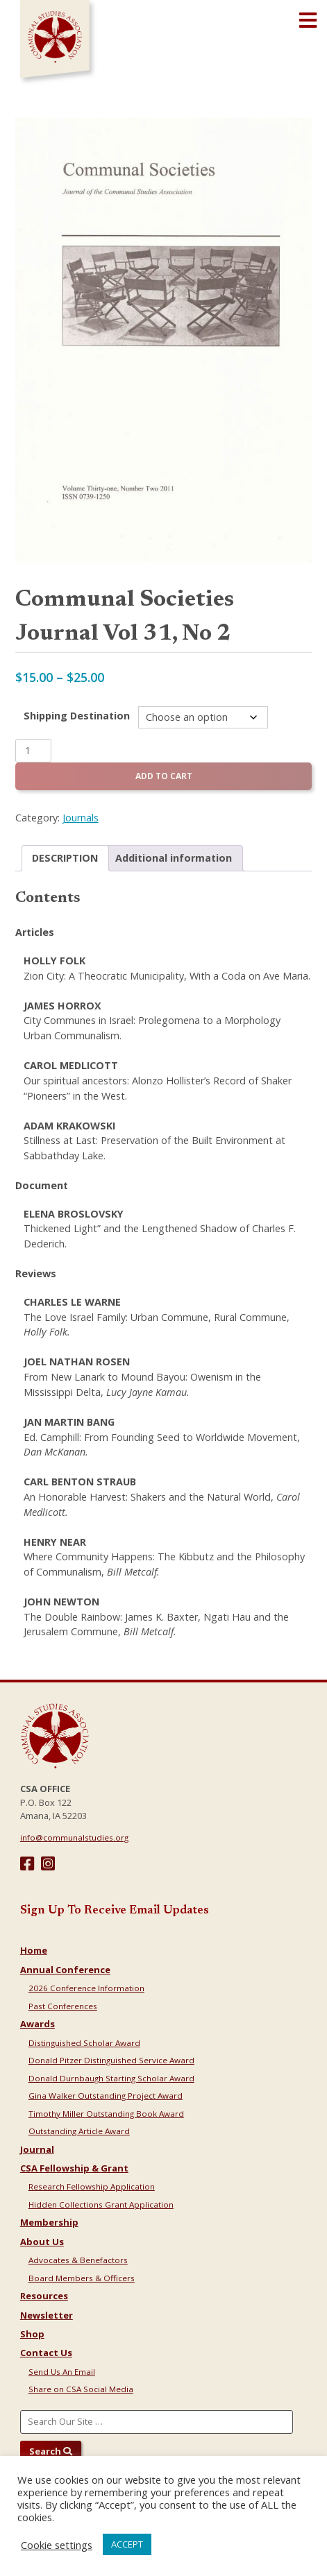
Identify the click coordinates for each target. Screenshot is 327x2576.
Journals (80, 817)
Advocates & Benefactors (78, 2260)
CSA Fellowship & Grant (74, 2168)
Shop (32, 2334)
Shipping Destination (77, 715)
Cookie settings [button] (56, 2545)
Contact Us (46, 2352)
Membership (49, 2222)
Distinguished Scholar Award (84, 2043)
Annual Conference (65, 1969)
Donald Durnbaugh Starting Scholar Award (111, 2078)
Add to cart (163, 776)
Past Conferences (62, 2006)
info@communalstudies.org (74, 1837)
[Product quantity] (33, 750)
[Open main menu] (308, 21)
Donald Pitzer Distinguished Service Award (111, 2060)
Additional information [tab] (173, 857)
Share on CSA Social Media (80, 2389)
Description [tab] (65, 857)
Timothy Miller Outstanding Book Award (106, 2113)
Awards (37, 2024)
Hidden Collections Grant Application (101, 2204)
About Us (42, 2241)
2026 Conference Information (86, 1988)
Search (50, 2451)
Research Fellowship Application (91, 2186)
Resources (44, 2295)
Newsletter (46, 2315)
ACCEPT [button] (127, 2544)
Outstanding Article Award (79, 2131)
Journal (37, 2149)
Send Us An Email (61, 2371)
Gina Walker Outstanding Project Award (105, 2095)
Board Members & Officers (81, 2278)
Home (33, 1950)
